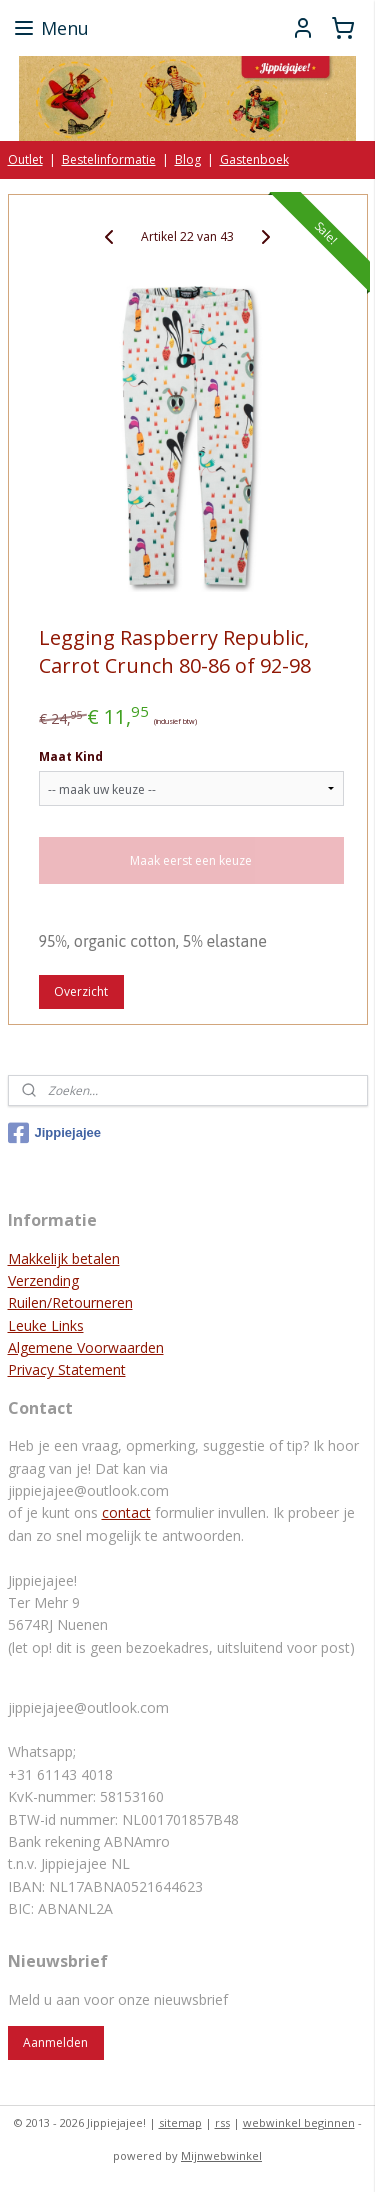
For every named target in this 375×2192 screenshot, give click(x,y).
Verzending (43, 1280)
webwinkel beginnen (299, 2122)
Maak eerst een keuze (191, 860)
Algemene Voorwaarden (86, 1347)
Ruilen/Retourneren (70, 1302)
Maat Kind (71, 756)
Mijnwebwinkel (221, 2155)
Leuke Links (46, 1325)
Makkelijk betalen (64, 1258)
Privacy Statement (67, 1369)
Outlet (25, 159)
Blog (188, 159)
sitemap (180, 2122)
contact (126, 1512)
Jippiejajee (54, 1133)
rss (222, 2122)
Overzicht (81, 991)
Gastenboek (254, 159)
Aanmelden (55, 2042)
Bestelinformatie (109, 159)
